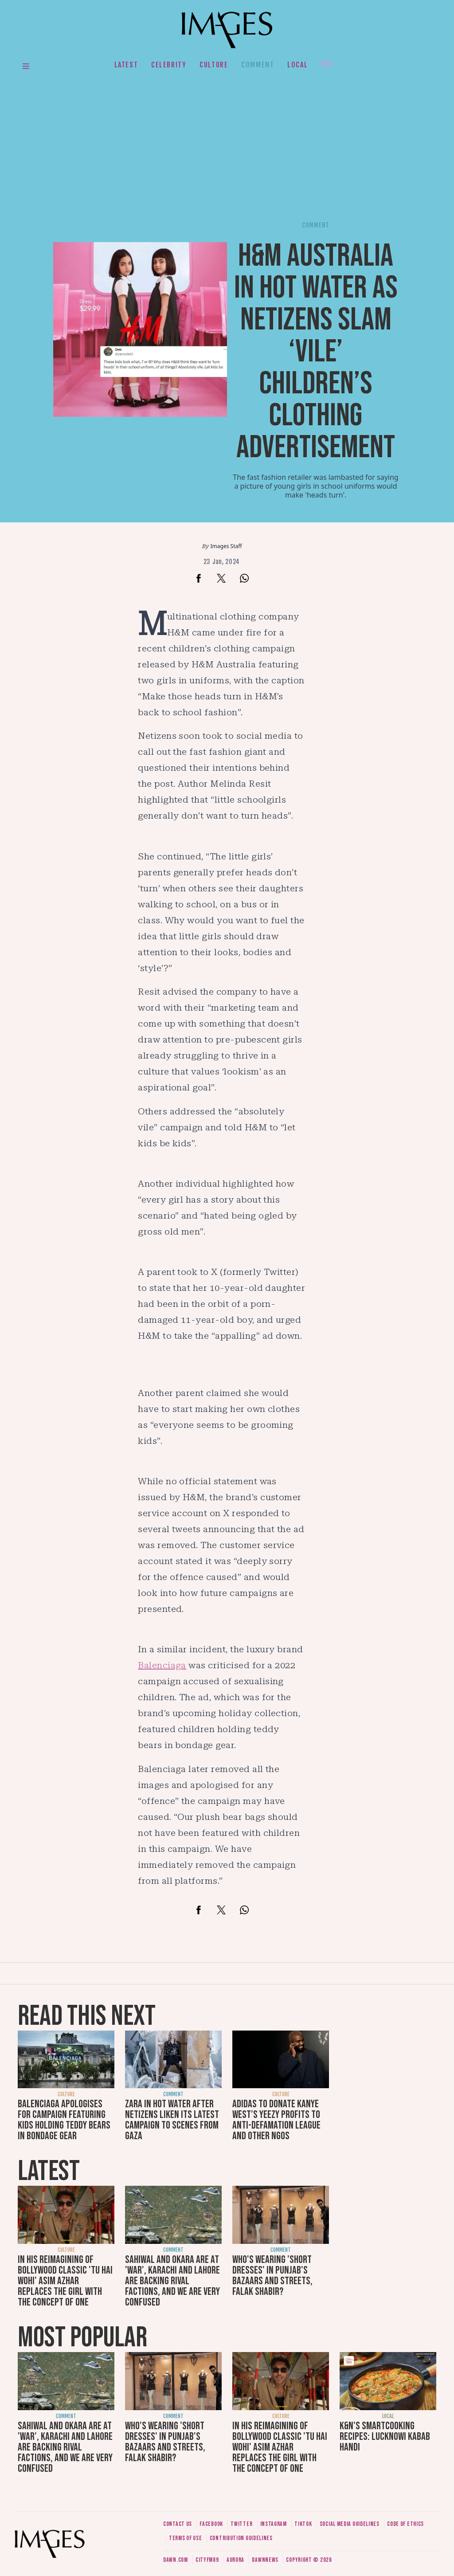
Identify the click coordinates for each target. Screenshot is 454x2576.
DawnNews (265, 2560)
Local (297, 64)
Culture (214, 64)
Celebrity (168, 64)
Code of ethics (405, 2524)
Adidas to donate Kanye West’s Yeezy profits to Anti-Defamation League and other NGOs (276, 2120)
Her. (328, 64)
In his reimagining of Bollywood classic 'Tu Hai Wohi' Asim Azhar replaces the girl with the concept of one (65, 2281)
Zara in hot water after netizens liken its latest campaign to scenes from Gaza (172, 2120)
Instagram (273, 2524)
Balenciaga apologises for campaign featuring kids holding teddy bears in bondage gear (64, 2120)
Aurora (235, 2560)
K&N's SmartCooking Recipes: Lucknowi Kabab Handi (385, 2436)
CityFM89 (207, 2560)
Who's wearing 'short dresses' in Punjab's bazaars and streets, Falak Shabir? (272, 2275)
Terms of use (185, 2538)
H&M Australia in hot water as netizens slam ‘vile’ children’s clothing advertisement (316, 352)
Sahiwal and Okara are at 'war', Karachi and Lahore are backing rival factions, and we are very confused (172, 2281)
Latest (126, 64)
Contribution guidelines (241, 2538)
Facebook (211, 2524)
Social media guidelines (350, 2524)
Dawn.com (175, 2560)
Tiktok (303, 2524)
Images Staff (226, 546)
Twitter (241, 2524)
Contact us (177, 2524)
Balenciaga (162, 1665)
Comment (257, 64)
